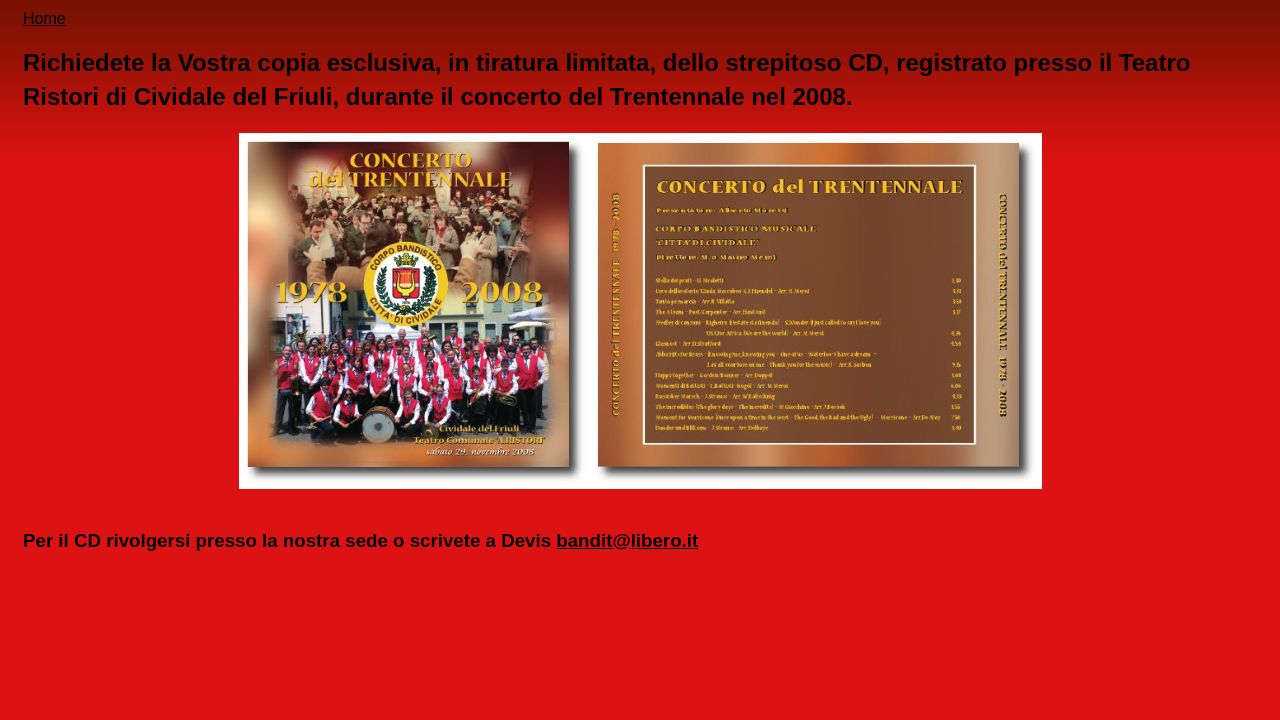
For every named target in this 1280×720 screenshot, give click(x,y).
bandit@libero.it (627, 540)
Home (44, 18)
